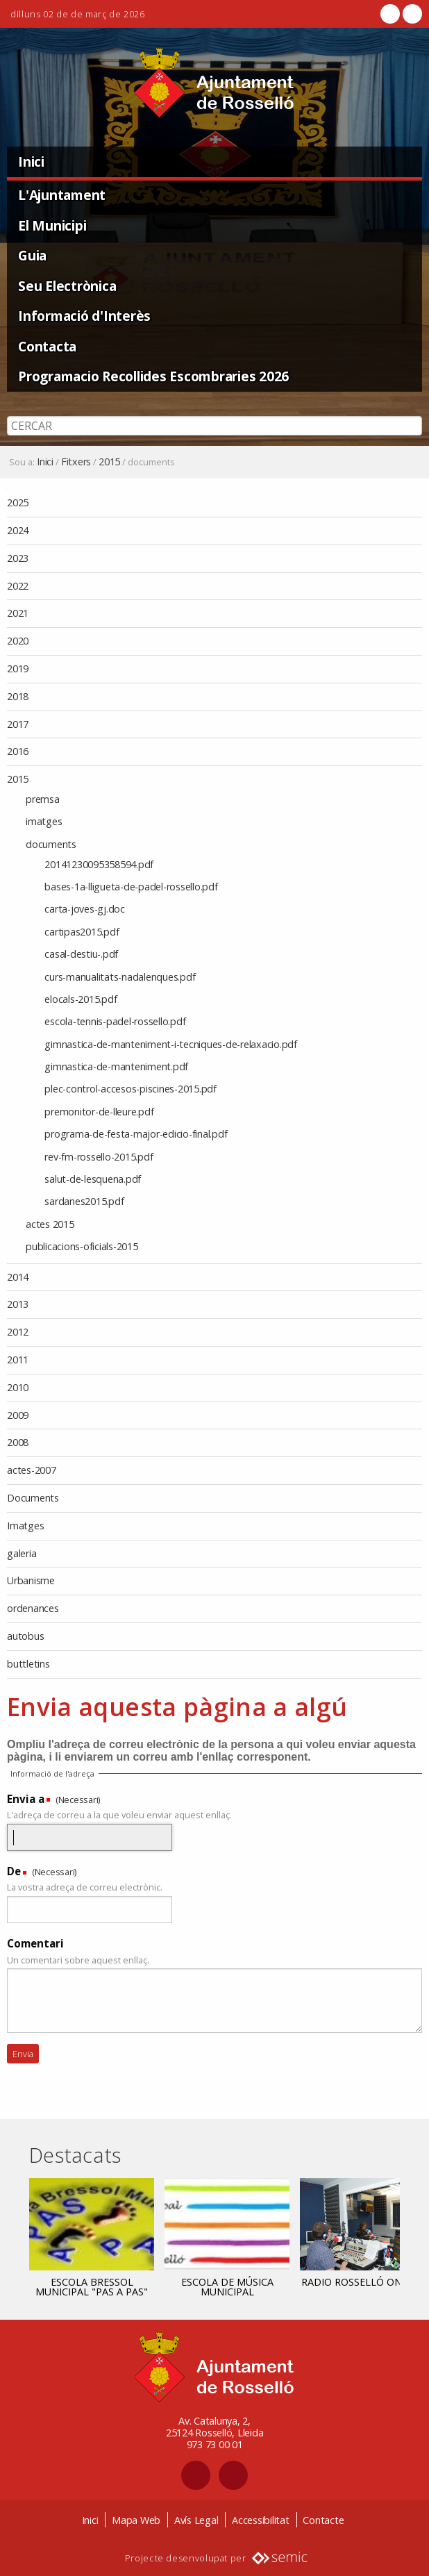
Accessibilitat (260, 2520)
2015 (109, 462)
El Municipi (52, 225)
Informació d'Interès (84, 315)
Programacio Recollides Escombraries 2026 (153, 376)
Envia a (25, 1799)
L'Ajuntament (62, 194)
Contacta (47, 346)
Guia (32, 255)
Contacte (323, 2520)
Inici (31, 161)
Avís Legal (196, 2520)
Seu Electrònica (67, 285)
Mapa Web (136, 2520)
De (14, 1871)
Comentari (35, 1943)
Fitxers (76, 462)
